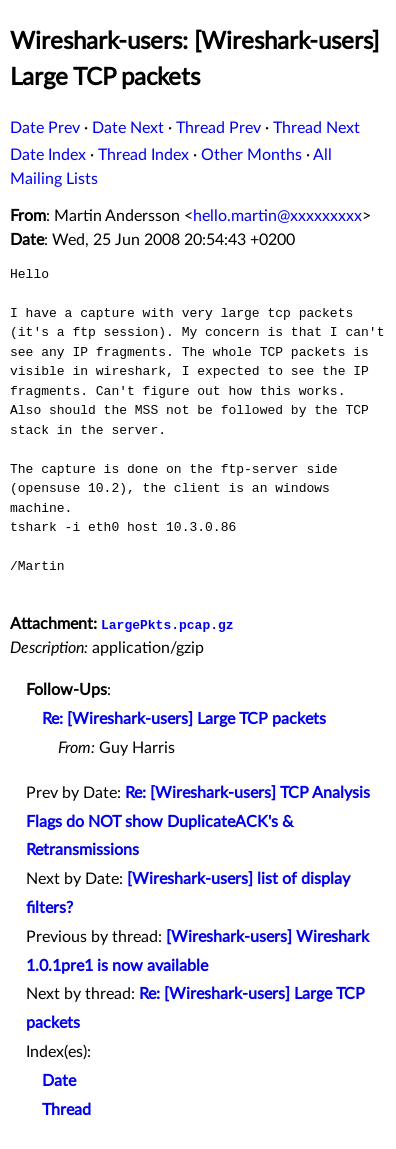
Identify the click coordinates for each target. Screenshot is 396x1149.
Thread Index (143, 155)
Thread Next (316, 128)
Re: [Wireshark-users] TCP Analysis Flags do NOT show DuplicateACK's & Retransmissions (198, 822)
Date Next (128, 128)
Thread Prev (218, 128)
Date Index (48, 155)
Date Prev (45, 128)
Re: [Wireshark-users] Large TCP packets (184, 719)
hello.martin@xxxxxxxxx (277, 216)
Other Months (251, 155)
